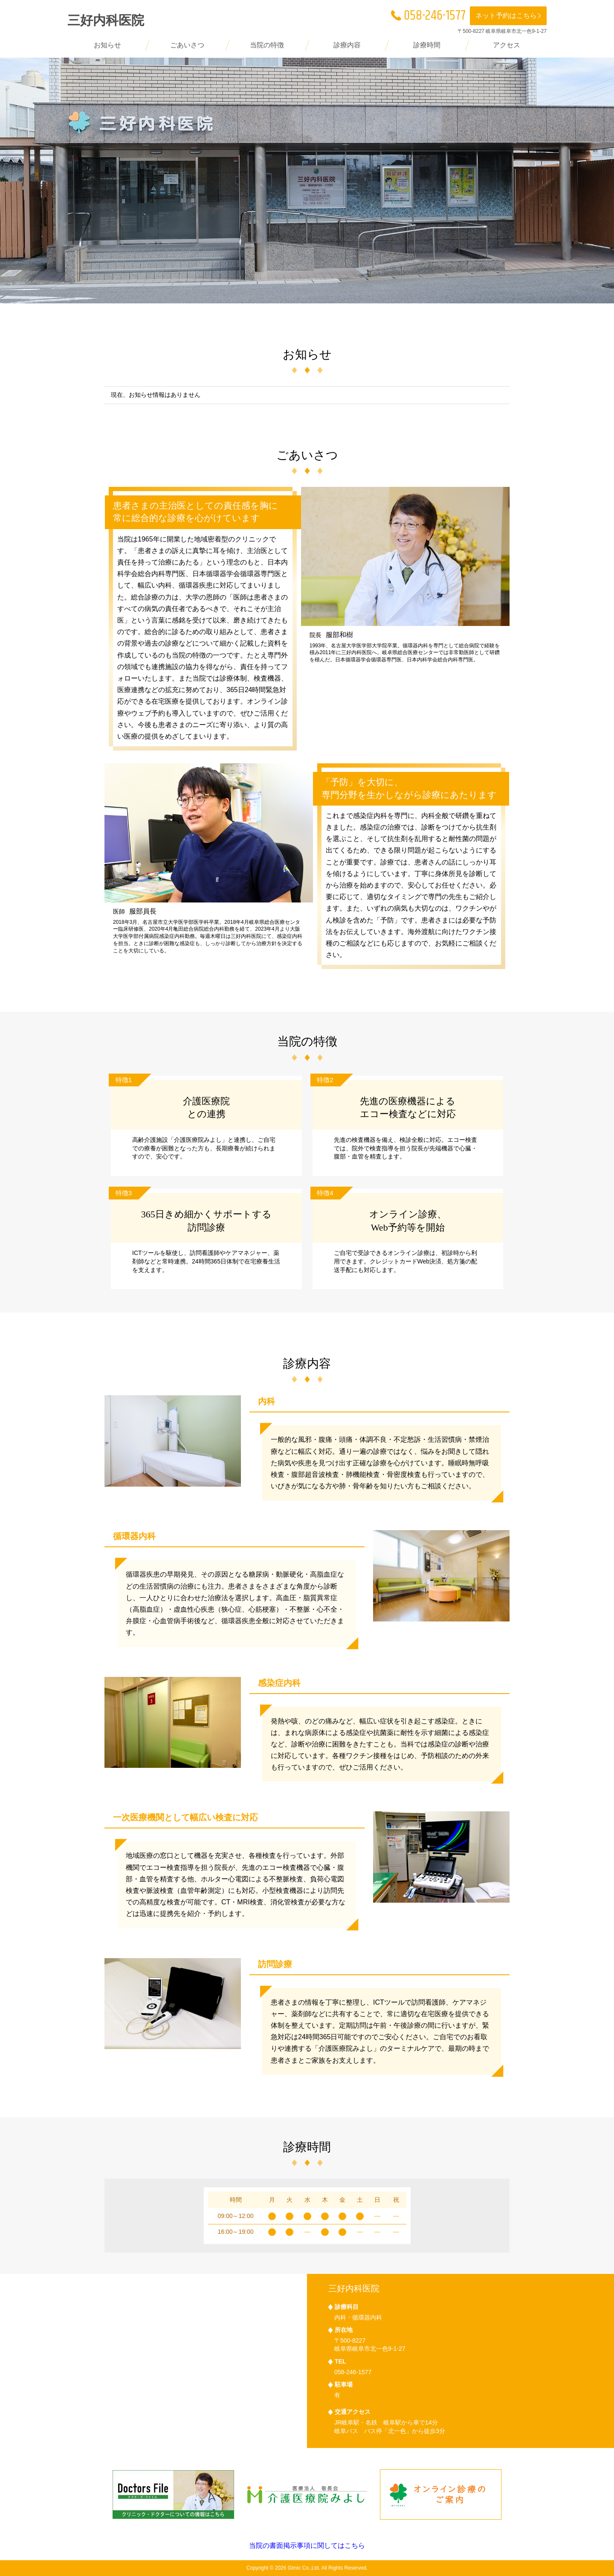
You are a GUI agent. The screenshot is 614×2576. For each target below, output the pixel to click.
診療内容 (347, 45)
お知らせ (107, 45)
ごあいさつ (187, 45)
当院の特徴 (267, 45)
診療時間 (426, 45)
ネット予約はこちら (508, 15)
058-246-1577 (428, 16)
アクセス (506, 45)
